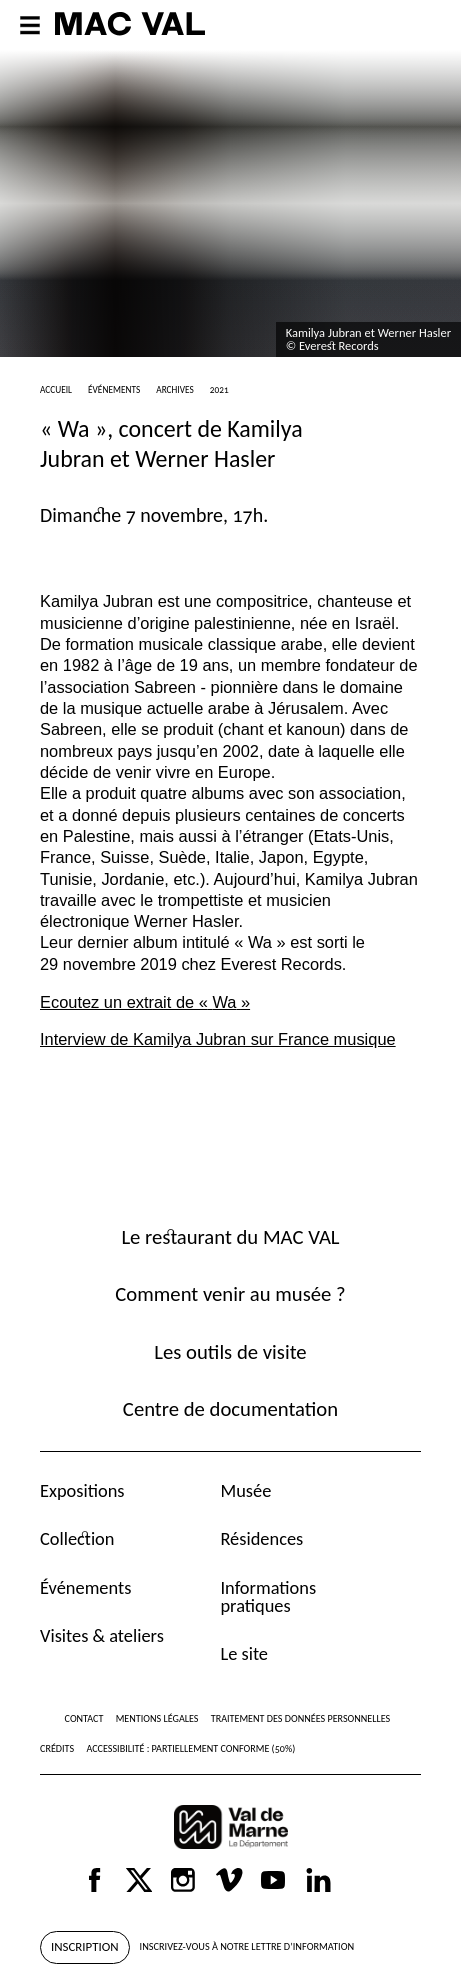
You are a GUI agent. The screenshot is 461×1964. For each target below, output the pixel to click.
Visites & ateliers (102, 1635)
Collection (77, 1538)
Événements (85, 1587)
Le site (244, 1653)
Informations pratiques (268, 1596)
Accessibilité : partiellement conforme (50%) (190, 1748)
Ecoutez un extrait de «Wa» (145, 1002)
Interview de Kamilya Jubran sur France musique (218, 1039)
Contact (84, 1718)
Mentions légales (157, 1718)
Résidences (261, 1538)
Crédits (57, 1748)
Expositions (82, 1490)
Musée (245, 1490)
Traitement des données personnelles (300, 1718)
